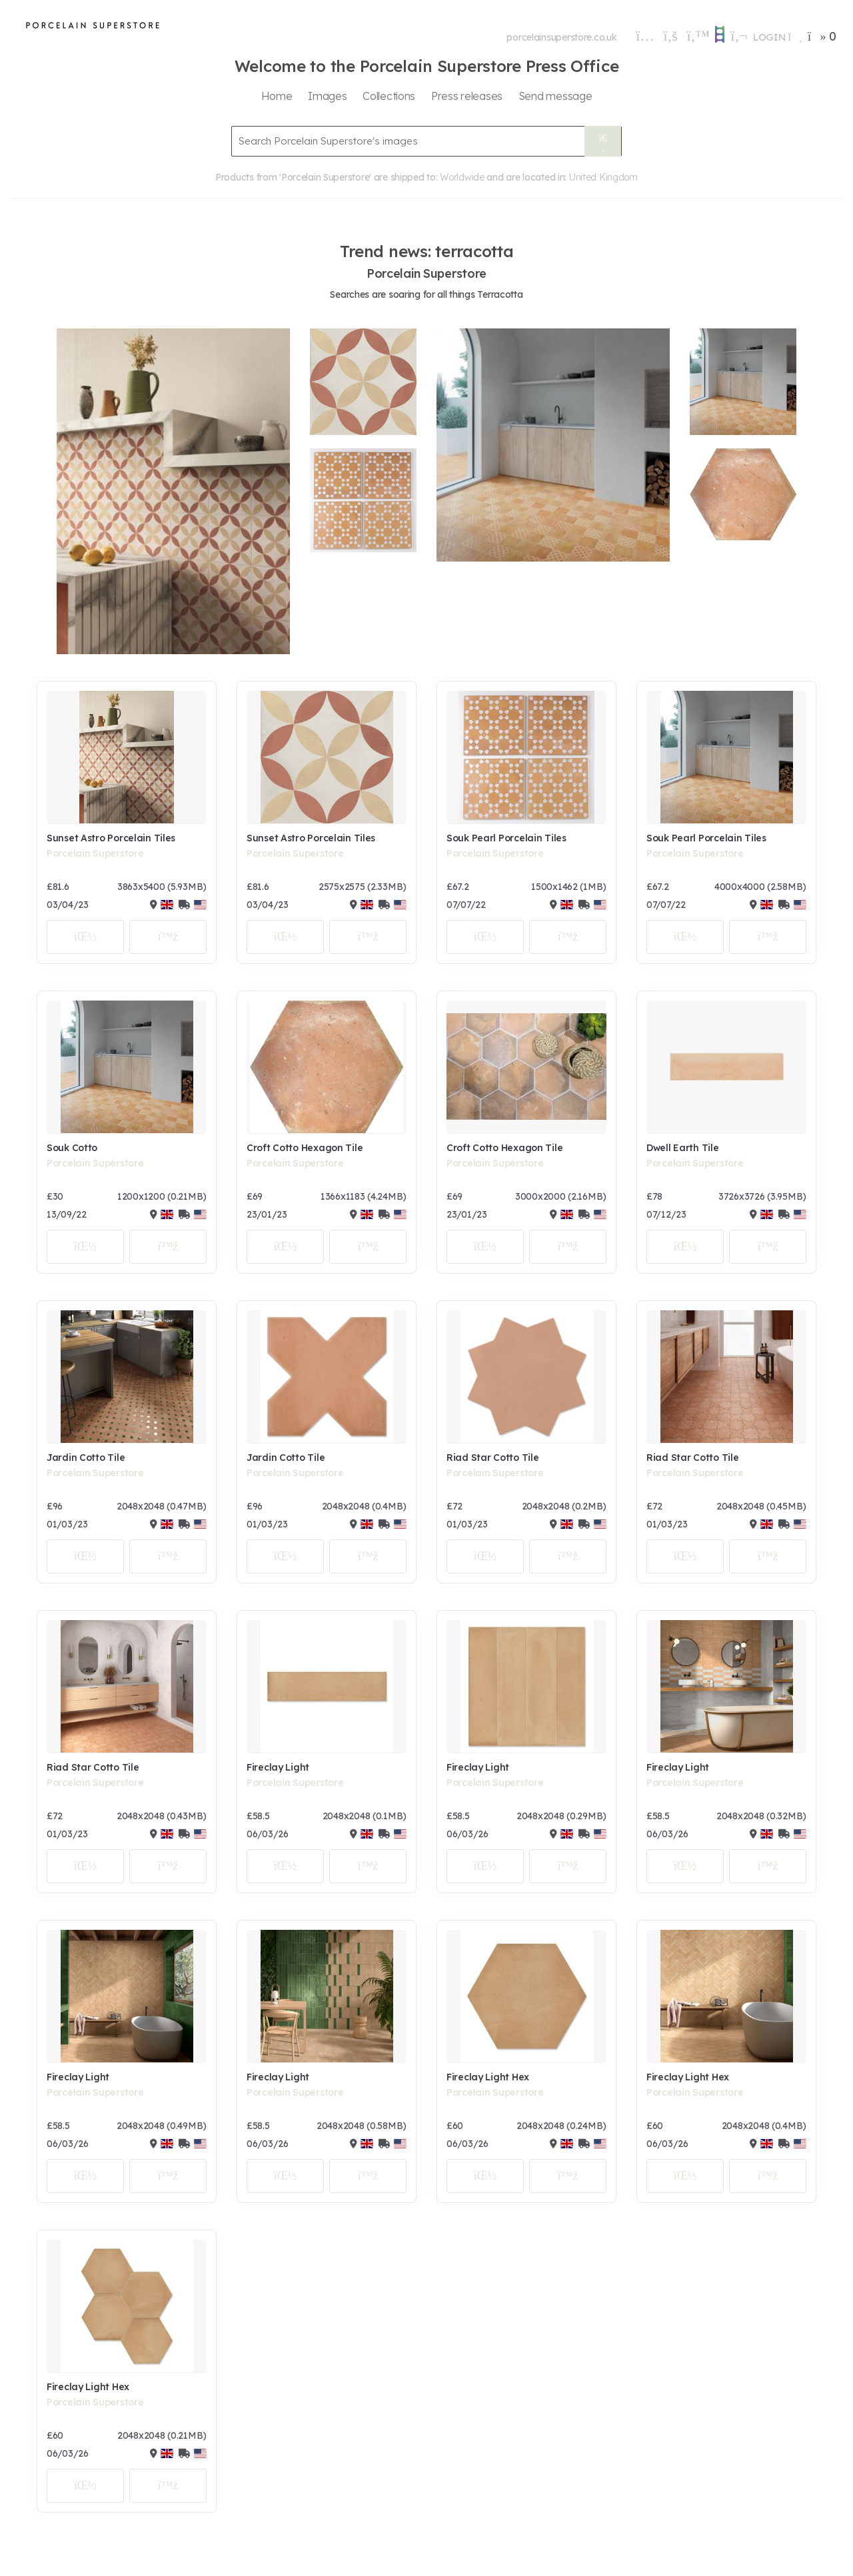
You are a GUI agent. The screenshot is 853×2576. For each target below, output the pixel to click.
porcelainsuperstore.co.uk (561, 37)
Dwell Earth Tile (682, 1148)
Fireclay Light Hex (487, 2077)
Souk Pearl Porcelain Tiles (506, 838)
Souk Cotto (72, 1148)
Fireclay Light (278, 1767)
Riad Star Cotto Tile (492, 1458)
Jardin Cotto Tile (86, 1458)
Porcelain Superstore (95, 853)
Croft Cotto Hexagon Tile (305, 1148)
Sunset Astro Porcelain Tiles (111, 838)
